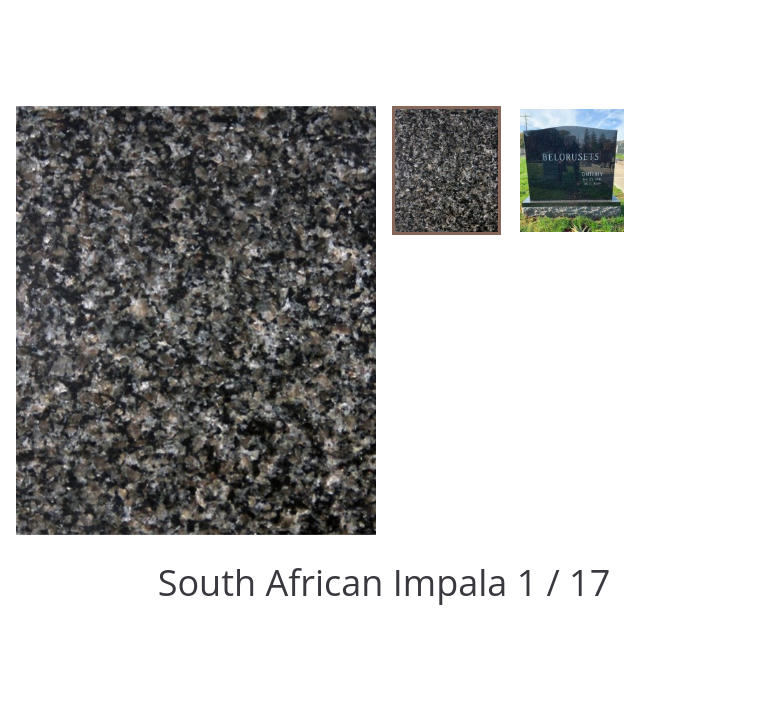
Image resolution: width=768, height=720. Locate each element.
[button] (446, 170)
